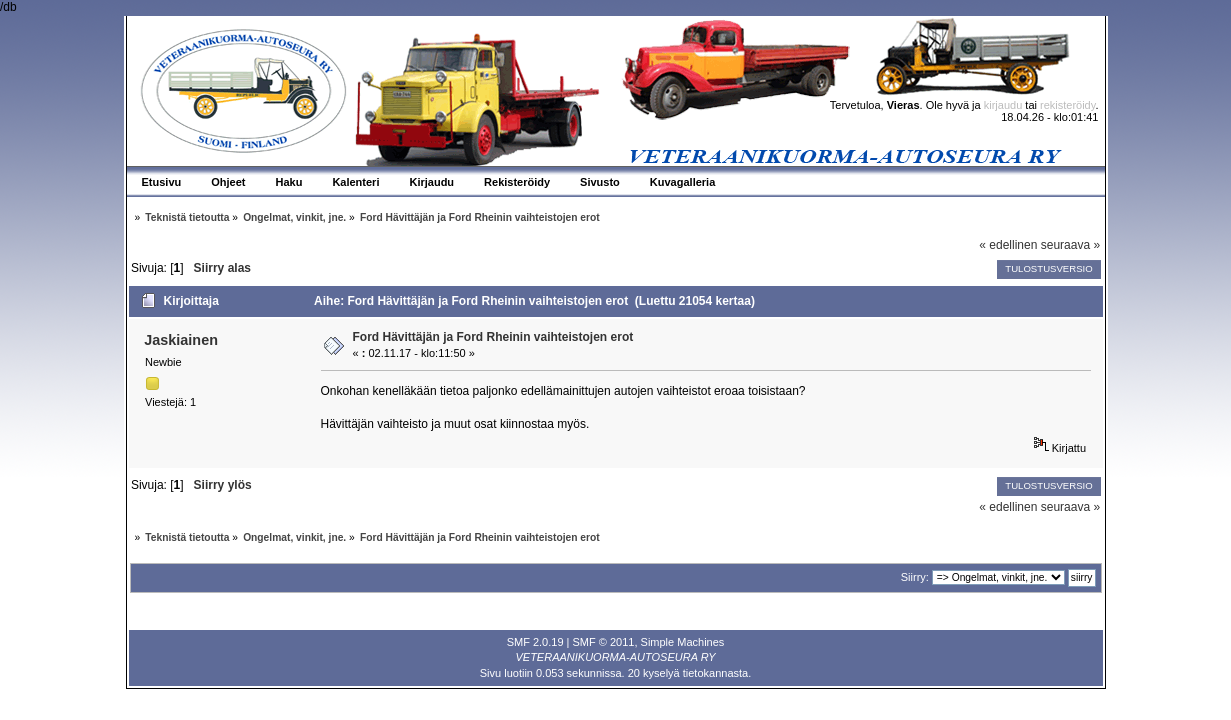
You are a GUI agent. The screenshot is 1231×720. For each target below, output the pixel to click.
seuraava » (1070, 245)
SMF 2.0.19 (535, 642)
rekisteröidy (1067, 105)
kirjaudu (1003, 105)
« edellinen (1008, 245)
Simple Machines (683, 642)
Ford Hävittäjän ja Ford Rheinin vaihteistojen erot (493, 337)
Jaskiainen (181, 340)
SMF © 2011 (604, 642)
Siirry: (915, 577)
